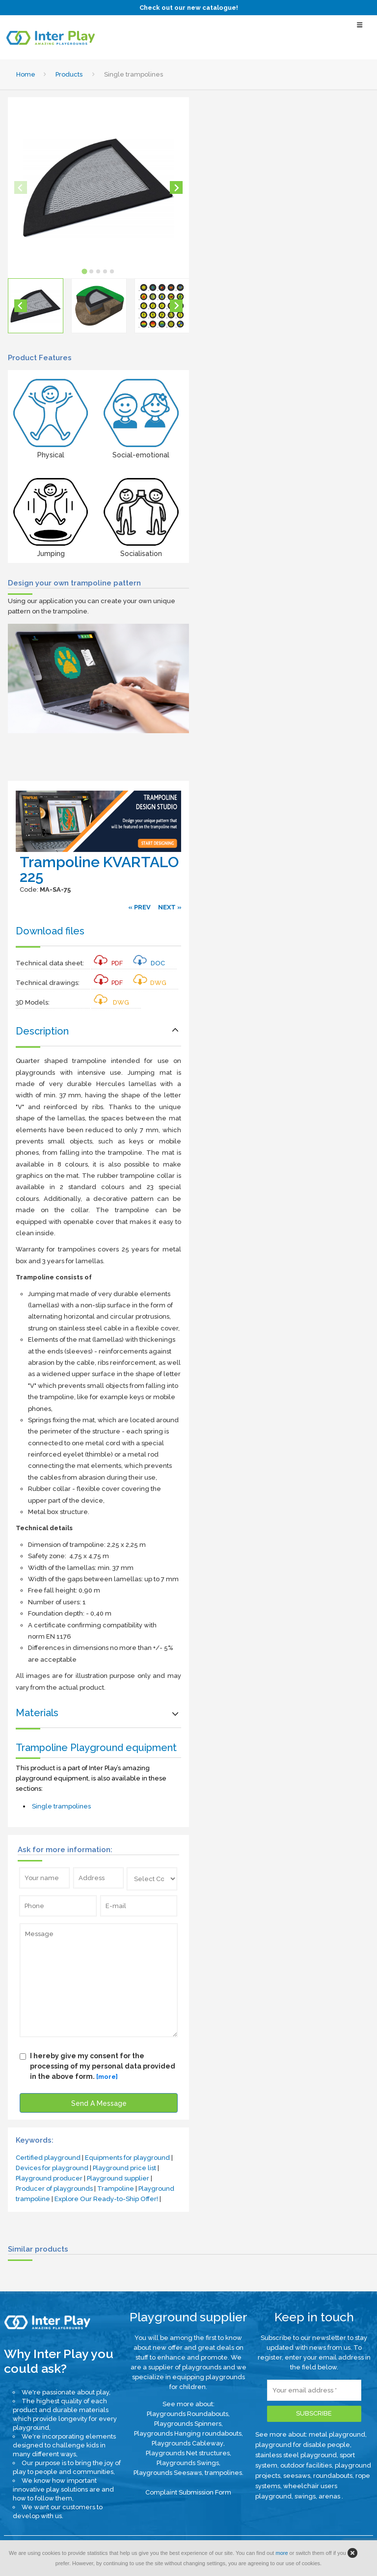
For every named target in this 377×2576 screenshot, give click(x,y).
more (281, 2553)
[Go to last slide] (20, 305)
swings (305, 2496)
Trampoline (115, 2188)
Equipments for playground (127, 2157)
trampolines (223, 2472)
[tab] (84, 271)
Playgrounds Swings (188, 2463)
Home (25, 74)
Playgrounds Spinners (187, 2423)
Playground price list (124, 2168)
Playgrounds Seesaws (168, 2472)
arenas (330, 2496)
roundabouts (332, 2475)
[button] (35, 306)
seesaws (296, 2475)
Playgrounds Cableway (187, 2443)
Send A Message (99, 2103)
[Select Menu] (360, 29)
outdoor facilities (306, 2465)
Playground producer (49, 2178)
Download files (50, 931)
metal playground (337, 2434)
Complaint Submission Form (188, 2492)
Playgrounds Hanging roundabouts (188, 2433)
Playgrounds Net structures (188, 2453)
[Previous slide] (20, 187)
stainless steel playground (296, 2455)
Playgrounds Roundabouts (187, 2413)
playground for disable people (302, 2444)
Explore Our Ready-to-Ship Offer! (106, 2199)
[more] (107, 2076)
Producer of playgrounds (54, 2188)
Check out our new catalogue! (188, 7)
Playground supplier (118, 2178)
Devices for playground (52, 2168)
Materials (37, 1713)
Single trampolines (61, 1806)
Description (42, 1031)
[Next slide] (176, 187)
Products (68, 74)
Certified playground (48, 2157)
